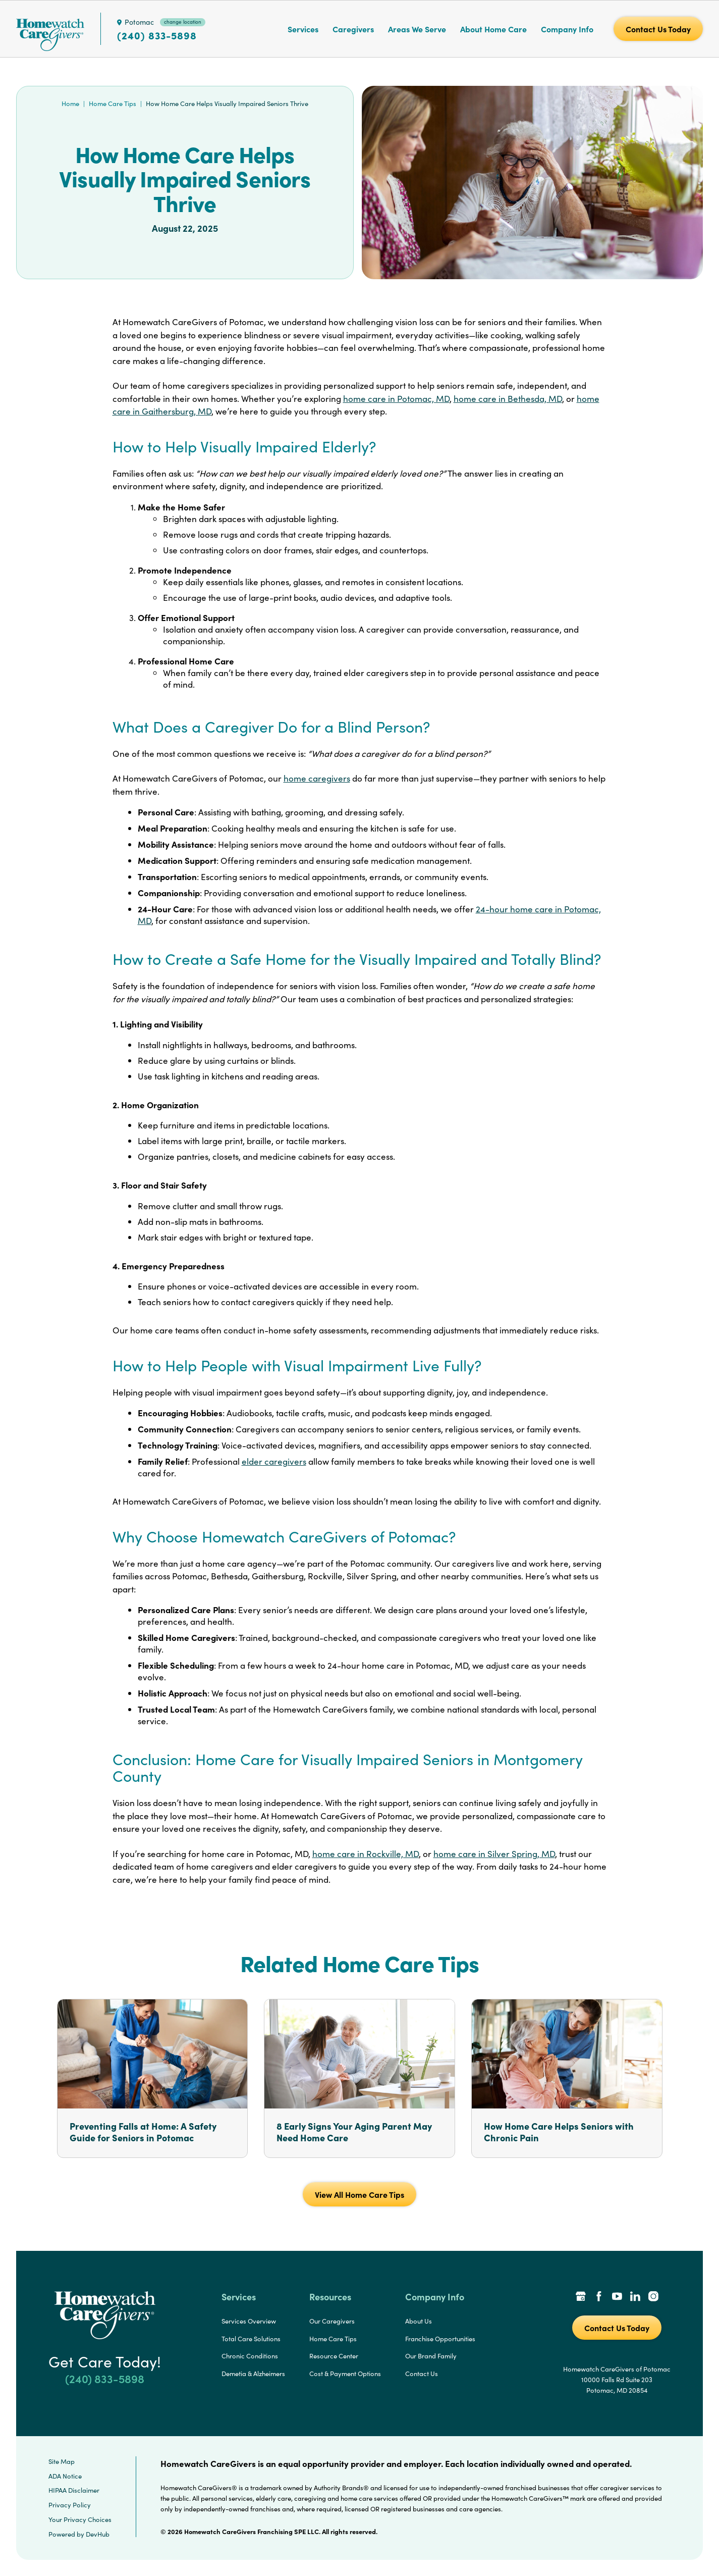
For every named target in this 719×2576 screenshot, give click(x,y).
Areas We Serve (417, 28)
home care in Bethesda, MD (508, 398)
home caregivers (317, 778)
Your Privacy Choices (80, 2519)
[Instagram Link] (653, 2297)
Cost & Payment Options (345, 2373)
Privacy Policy (69, 2504)
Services (303, 28)
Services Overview (249, 2321)
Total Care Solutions (251, 2338)
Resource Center (333, 2355)
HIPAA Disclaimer (73, 2490)
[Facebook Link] (599, 2297)
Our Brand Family (431, 2355)
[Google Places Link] (581, 2297)
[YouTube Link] (617, 2297)
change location (182, 21)
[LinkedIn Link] (635, 2297)
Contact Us (421, 2373)
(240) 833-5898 (157, 35)
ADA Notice (65, 2476)
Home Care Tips (112, 103)
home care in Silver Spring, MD (494, 1854)
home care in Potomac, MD (396, 398)
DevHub (97, 2534)
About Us (418, 2321)
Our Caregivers (332, 2321)
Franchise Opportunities (440, 2338)
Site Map (61, 2461)
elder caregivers (274, 1461)
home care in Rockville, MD (365, 1854)
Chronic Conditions (250, 2355)
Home (70, 103)
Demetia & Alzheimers (253, 2373)
